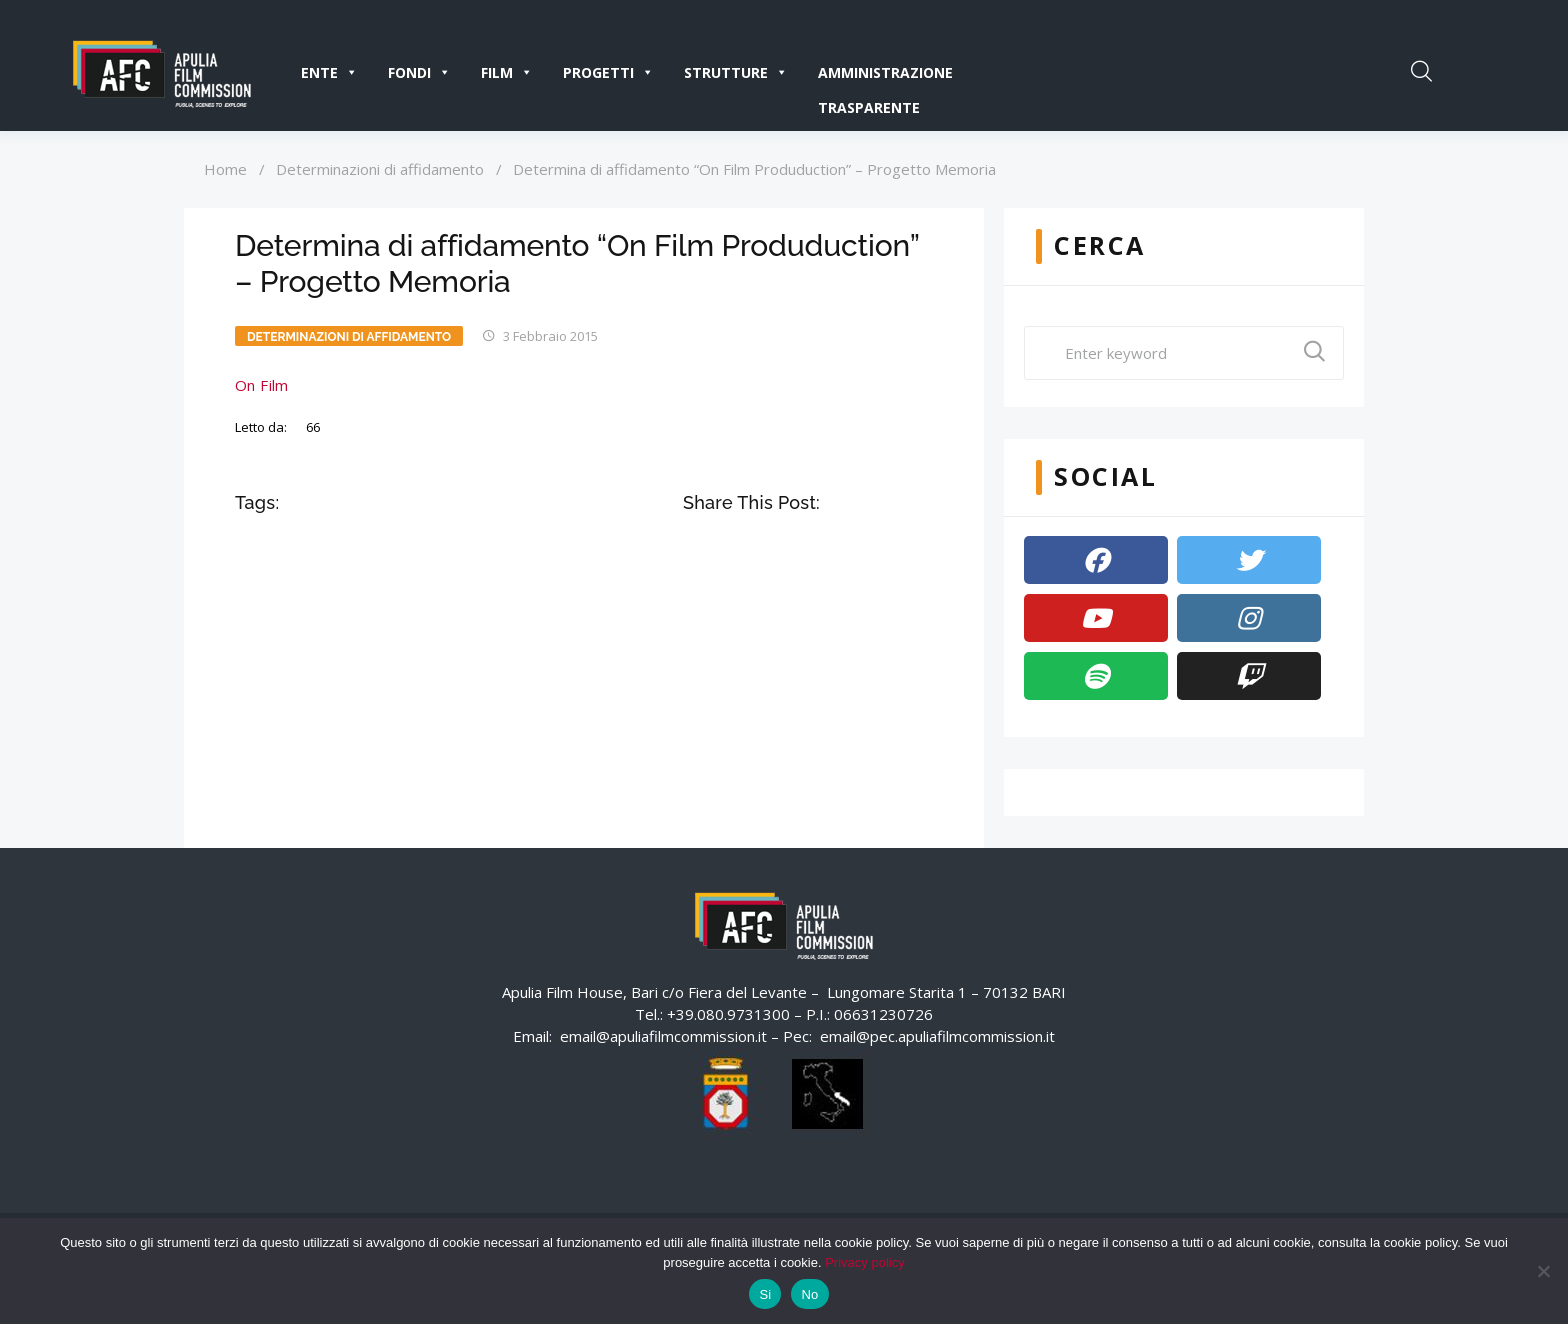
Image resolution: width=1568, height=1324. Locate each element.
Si (765, 1294)
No (809, 1294)
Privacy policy (864, 1262)
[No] (1543, 1271)
